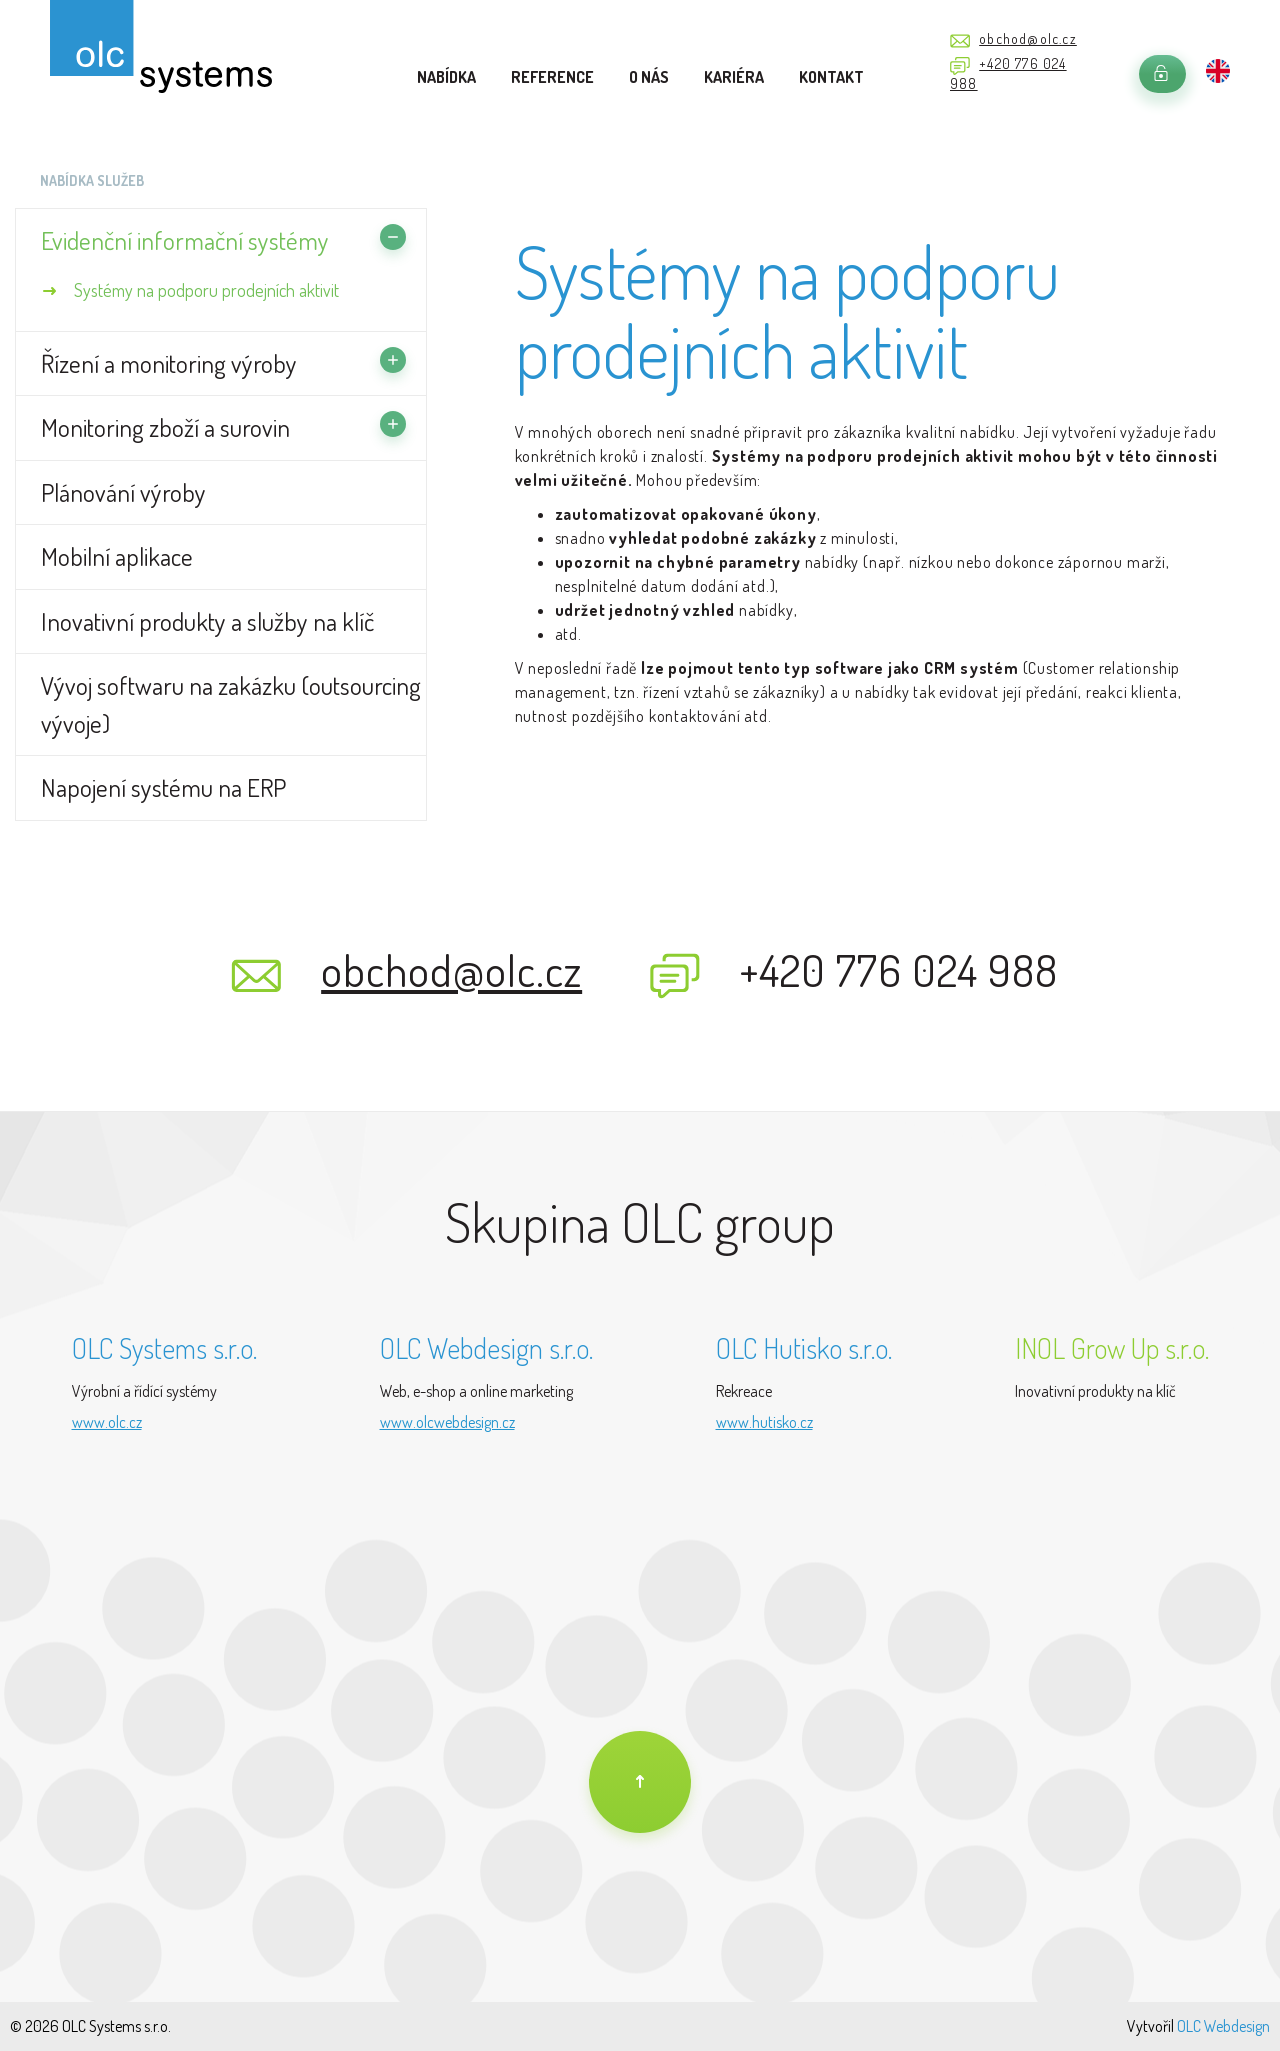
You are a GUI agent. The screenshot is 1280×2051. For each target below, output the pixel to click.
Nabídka (446, 77)
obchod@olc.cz (1028, 38)
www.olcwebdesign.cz (447, 1422)
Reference (552, 77)
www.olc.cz (107, 1422)
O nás (649, 77)
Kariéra (734, 77)
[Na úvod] (640, 1782)
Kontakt (831, 77)
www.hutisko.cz (764, 1422)
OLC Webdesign (1223, 2026)
